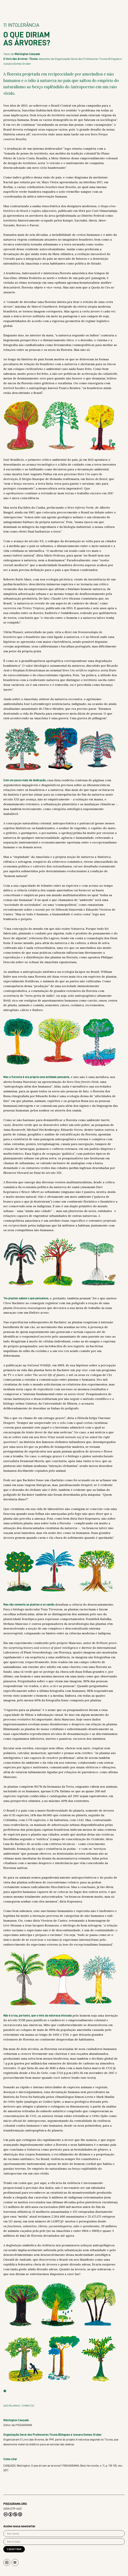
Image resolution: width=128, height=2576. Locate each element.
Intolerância (21, 25)
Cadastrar (14, 2549)
